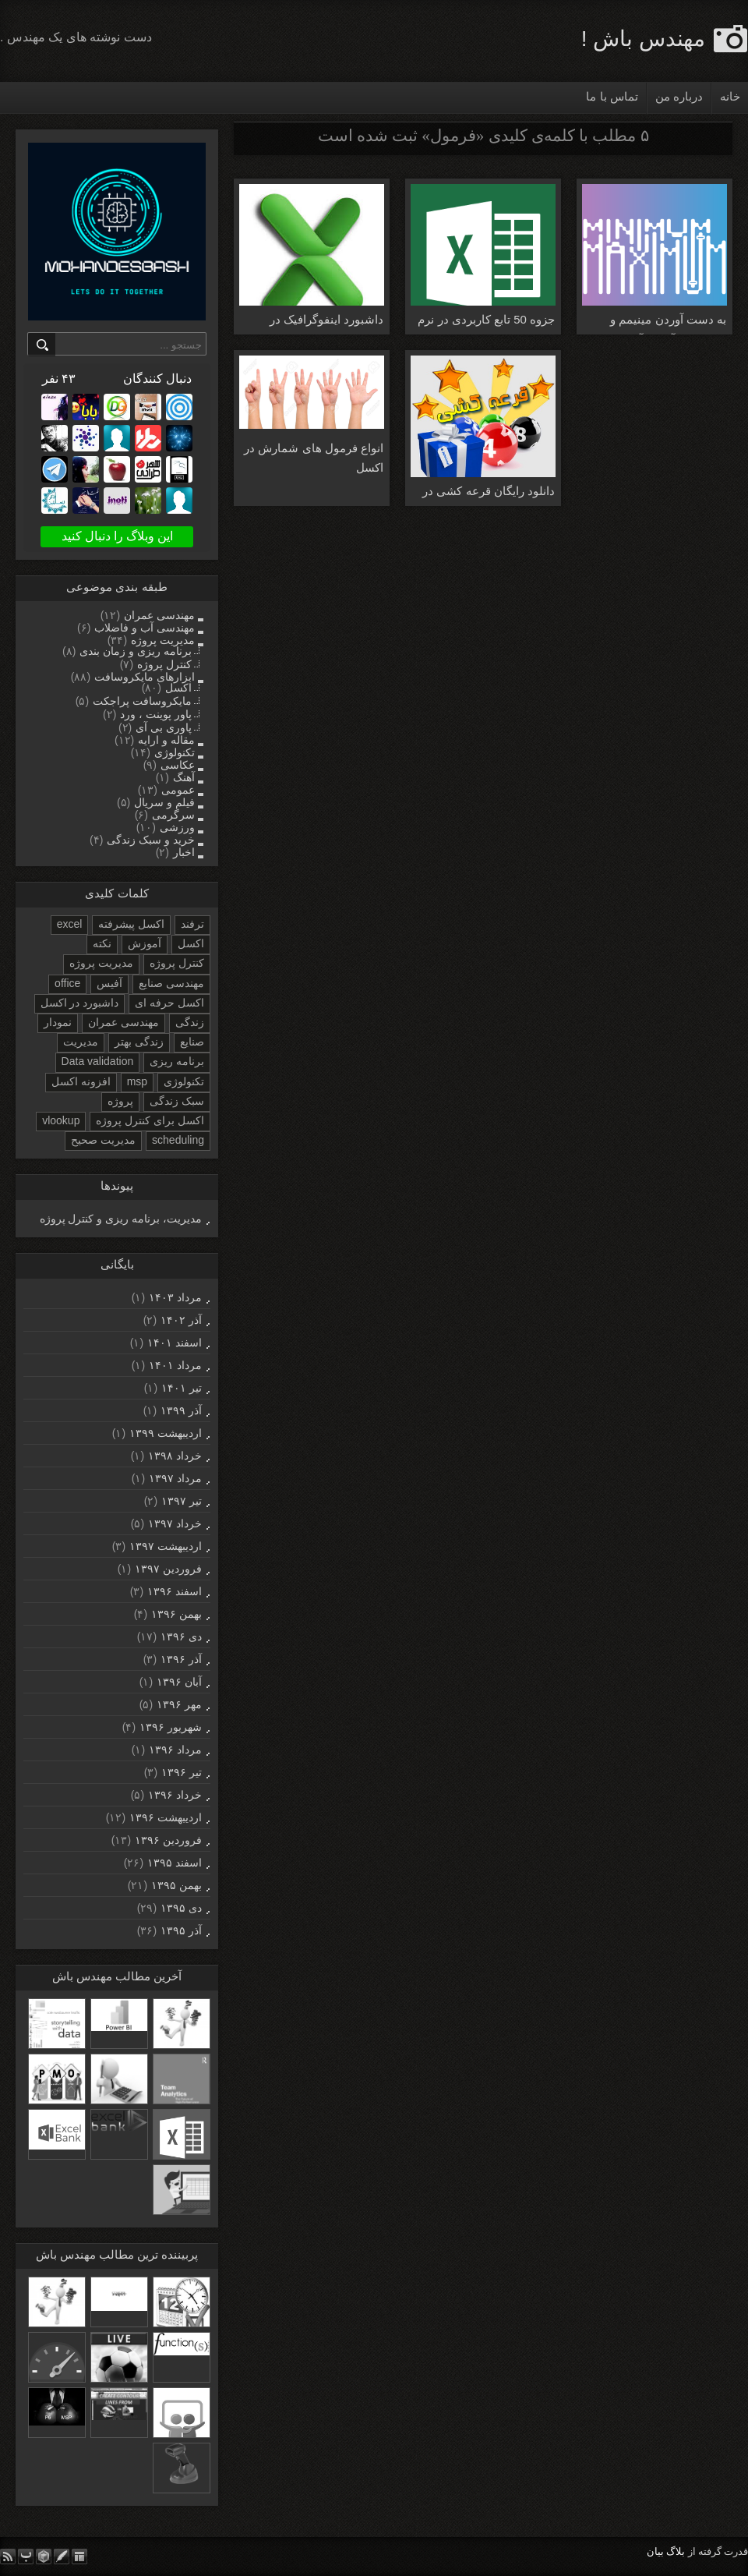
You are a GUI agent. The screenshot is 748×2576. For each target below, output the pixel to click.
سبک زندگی (177, 1101)
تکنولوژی (184, 1081)
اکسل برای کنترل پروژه (150, 1120)
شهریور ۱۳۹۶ (170, 1727)
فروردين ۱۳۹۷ (168, 1568)
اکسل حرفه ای (169, 1002)
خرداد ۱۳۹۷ (175, 1523)
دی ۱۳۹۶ (181, 1636)
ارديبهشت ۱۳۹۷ (165, 1546)
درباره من (679, 96)
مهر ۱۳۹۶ (179, 1704)
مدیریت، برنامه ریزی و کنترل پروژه (121, 1218)
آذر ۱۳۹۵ (181, 1930)
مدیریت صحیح (103, 1140)
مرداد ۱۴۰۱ (175, 1365)
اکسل (191, 943)
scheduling (178, 1140)
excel (70, 924)
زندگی (189, 1022)
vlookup (60, 1120)
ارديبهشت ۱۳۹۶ (165, 1817)
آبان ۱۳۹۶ (179, 1681)
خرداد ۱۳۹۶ (175, 1795)
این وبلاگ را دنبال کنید (117, 536)
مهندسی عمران (123, 1022)
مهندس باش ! (643, 39)
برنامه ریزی (177, 1061)
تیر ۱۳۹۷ (181, 1501)
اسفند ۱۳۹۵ (174, 1862)
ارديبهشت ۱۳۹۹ (165, 1433)
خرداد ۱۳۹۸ (175, 1455)
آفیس (109, 983)
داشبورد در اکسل (80, 1002)
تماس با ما (611, 96)
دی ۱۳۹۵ (181, 1908)
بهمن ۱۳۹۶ (176, 1614)
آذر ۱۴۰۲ (181, 1320)
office (67, 983)
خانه (730, 96)
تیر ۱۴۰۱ (181, 1388)
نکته (102, 943)
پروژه (120, 1101)
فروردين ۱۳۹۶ (168, 1840)
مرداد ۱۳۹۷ (175, 1478)
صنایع (192, 1041)
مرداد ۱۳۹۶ (175, 1749)
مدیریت (80, 1041)
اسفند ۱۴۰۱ (174, 1342)
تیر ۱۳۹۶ (181, 1772)
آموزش (144, 943)
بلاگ (675, 2551)
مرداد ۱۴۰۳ (175, 1297)
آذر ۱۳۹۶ (181, 1659)
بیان (655, 2551)
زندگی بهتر (139, 1041)
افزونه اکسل (81, 1081)
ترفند (192, 924)
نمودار (58, 1022)
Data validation (98, 1061)
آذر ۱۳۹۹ (181, 1410)
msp (137, 1081)
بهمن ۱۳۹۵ (176, 1885)
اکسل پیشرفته (131, 924)
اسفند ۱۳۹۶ (174, 1591)
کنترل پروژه (177, 963)
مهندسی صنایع (171, 983)
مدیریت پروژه (101, 963)
